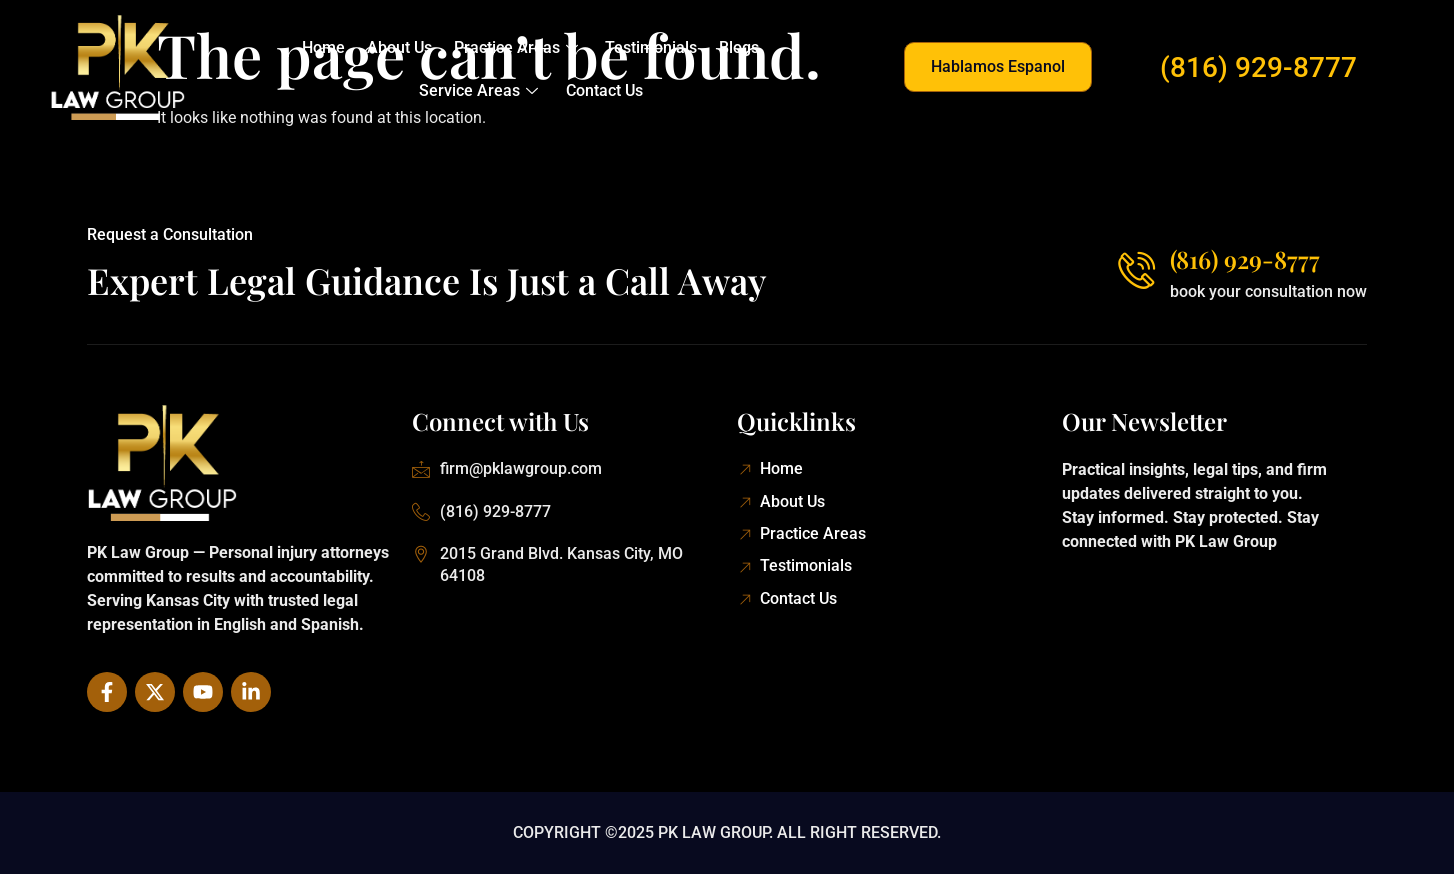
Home (327, 47)
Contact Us (603, 90)
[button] (998, 67)
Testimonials (650, 47)
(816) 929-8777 (1258, 67)
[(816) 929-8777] (1135, 269)
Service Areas (479, 90)
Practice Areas (516, 47)
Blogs (736, 47)
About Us (401, 47)
